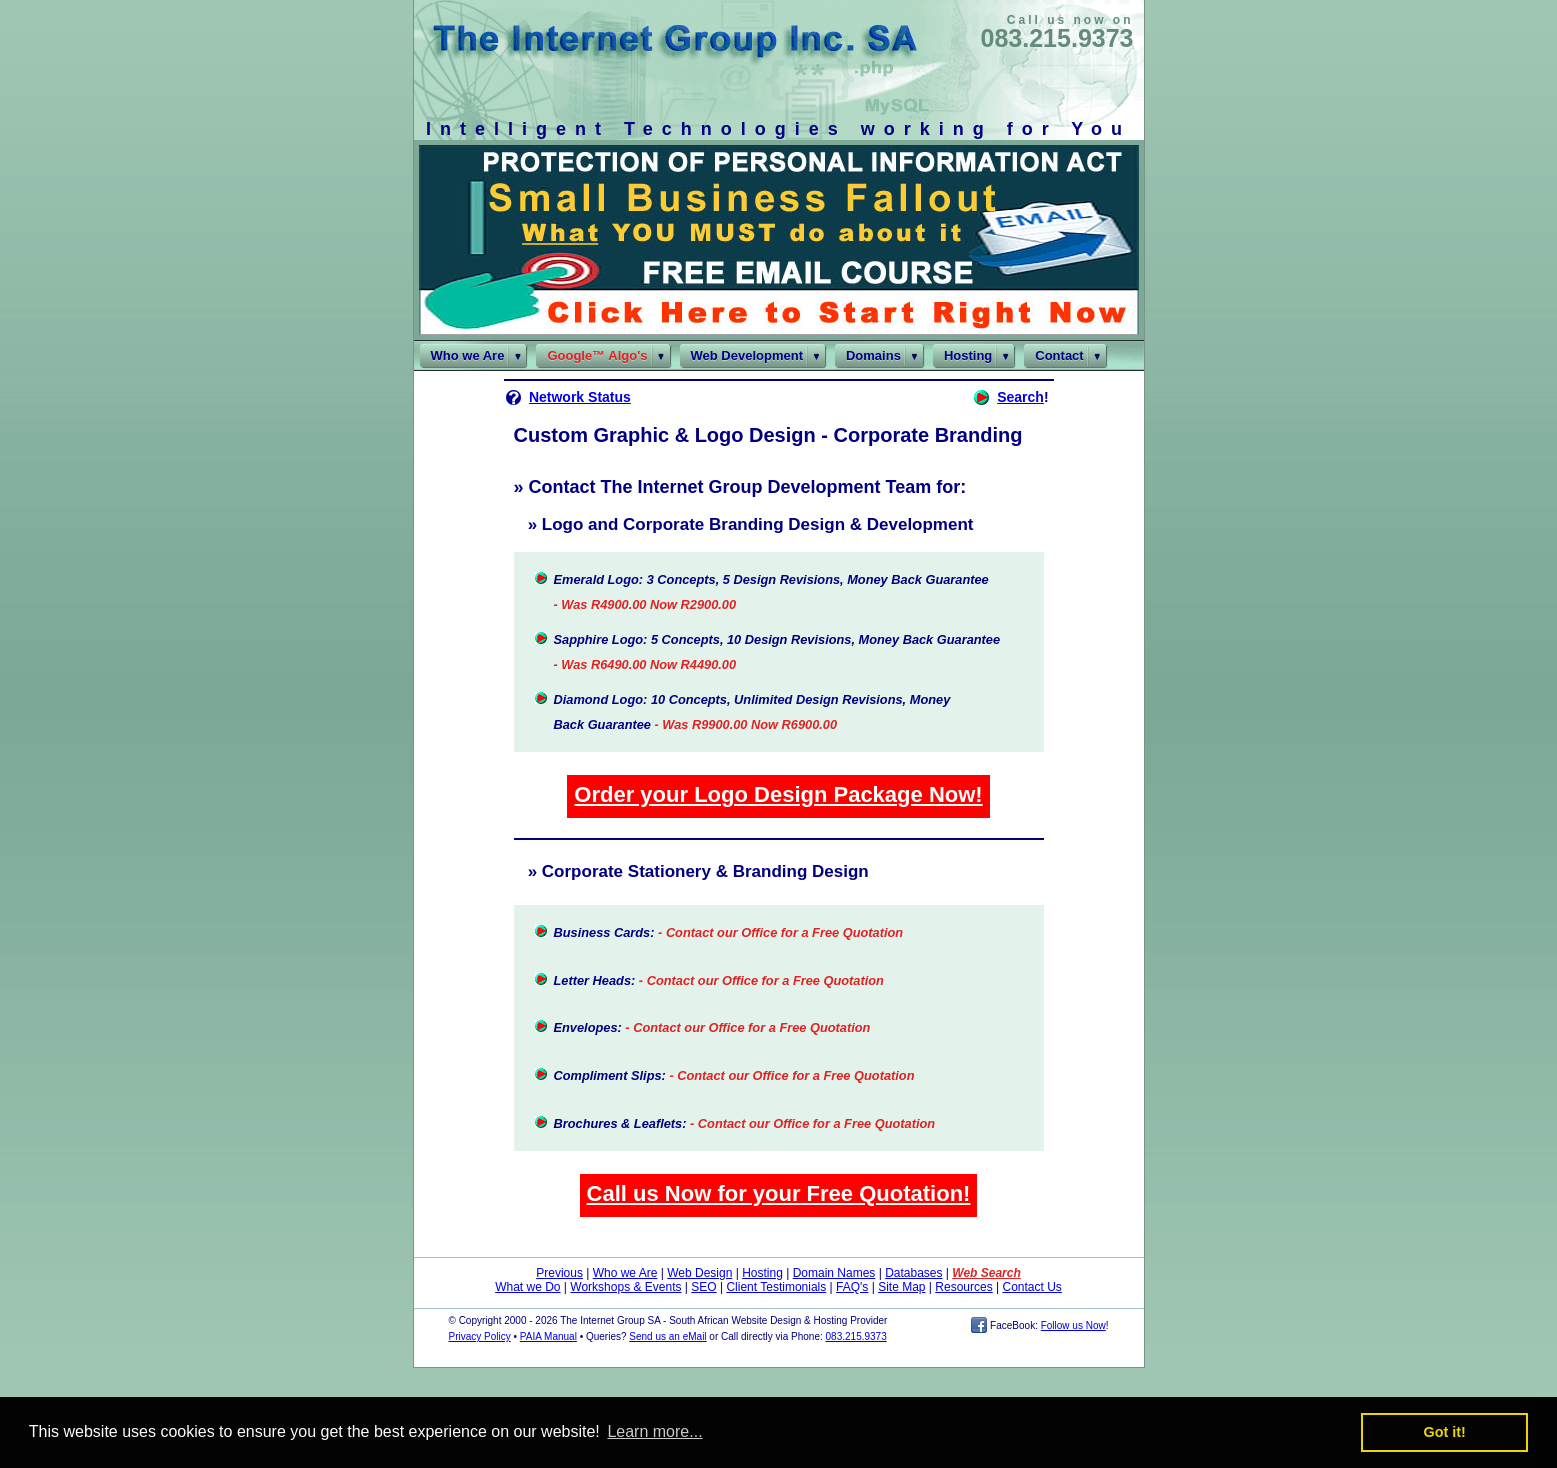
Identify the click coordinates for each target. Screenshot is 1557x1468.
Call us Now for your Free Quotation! (779, 1193)
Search (1020, 397)
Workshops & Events (625, 1287)
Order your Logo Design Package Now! (778, 794)
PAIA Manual (548, 1336)
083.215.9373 (1057, 38)
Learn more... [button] (654, 1431)
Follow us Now (1073, 1325)
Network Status (580, 397)
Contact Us (1031, 1287)
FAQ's (852, 1287)
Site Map (901, 1287)
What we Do (527, 1287)
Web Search (986, 1273)
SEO (703, 1287)
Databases (913, 1273)
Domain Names (834, 1273)
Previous (559, 1273)
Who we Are (625, 1273)
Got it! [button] (1445, 1432)
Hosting (762, 1273)
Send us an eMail (667, 1336)
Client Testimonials (776, 1287)
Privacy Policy (480, 1336)
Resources (963, 1287)
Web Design (699, 1273)
